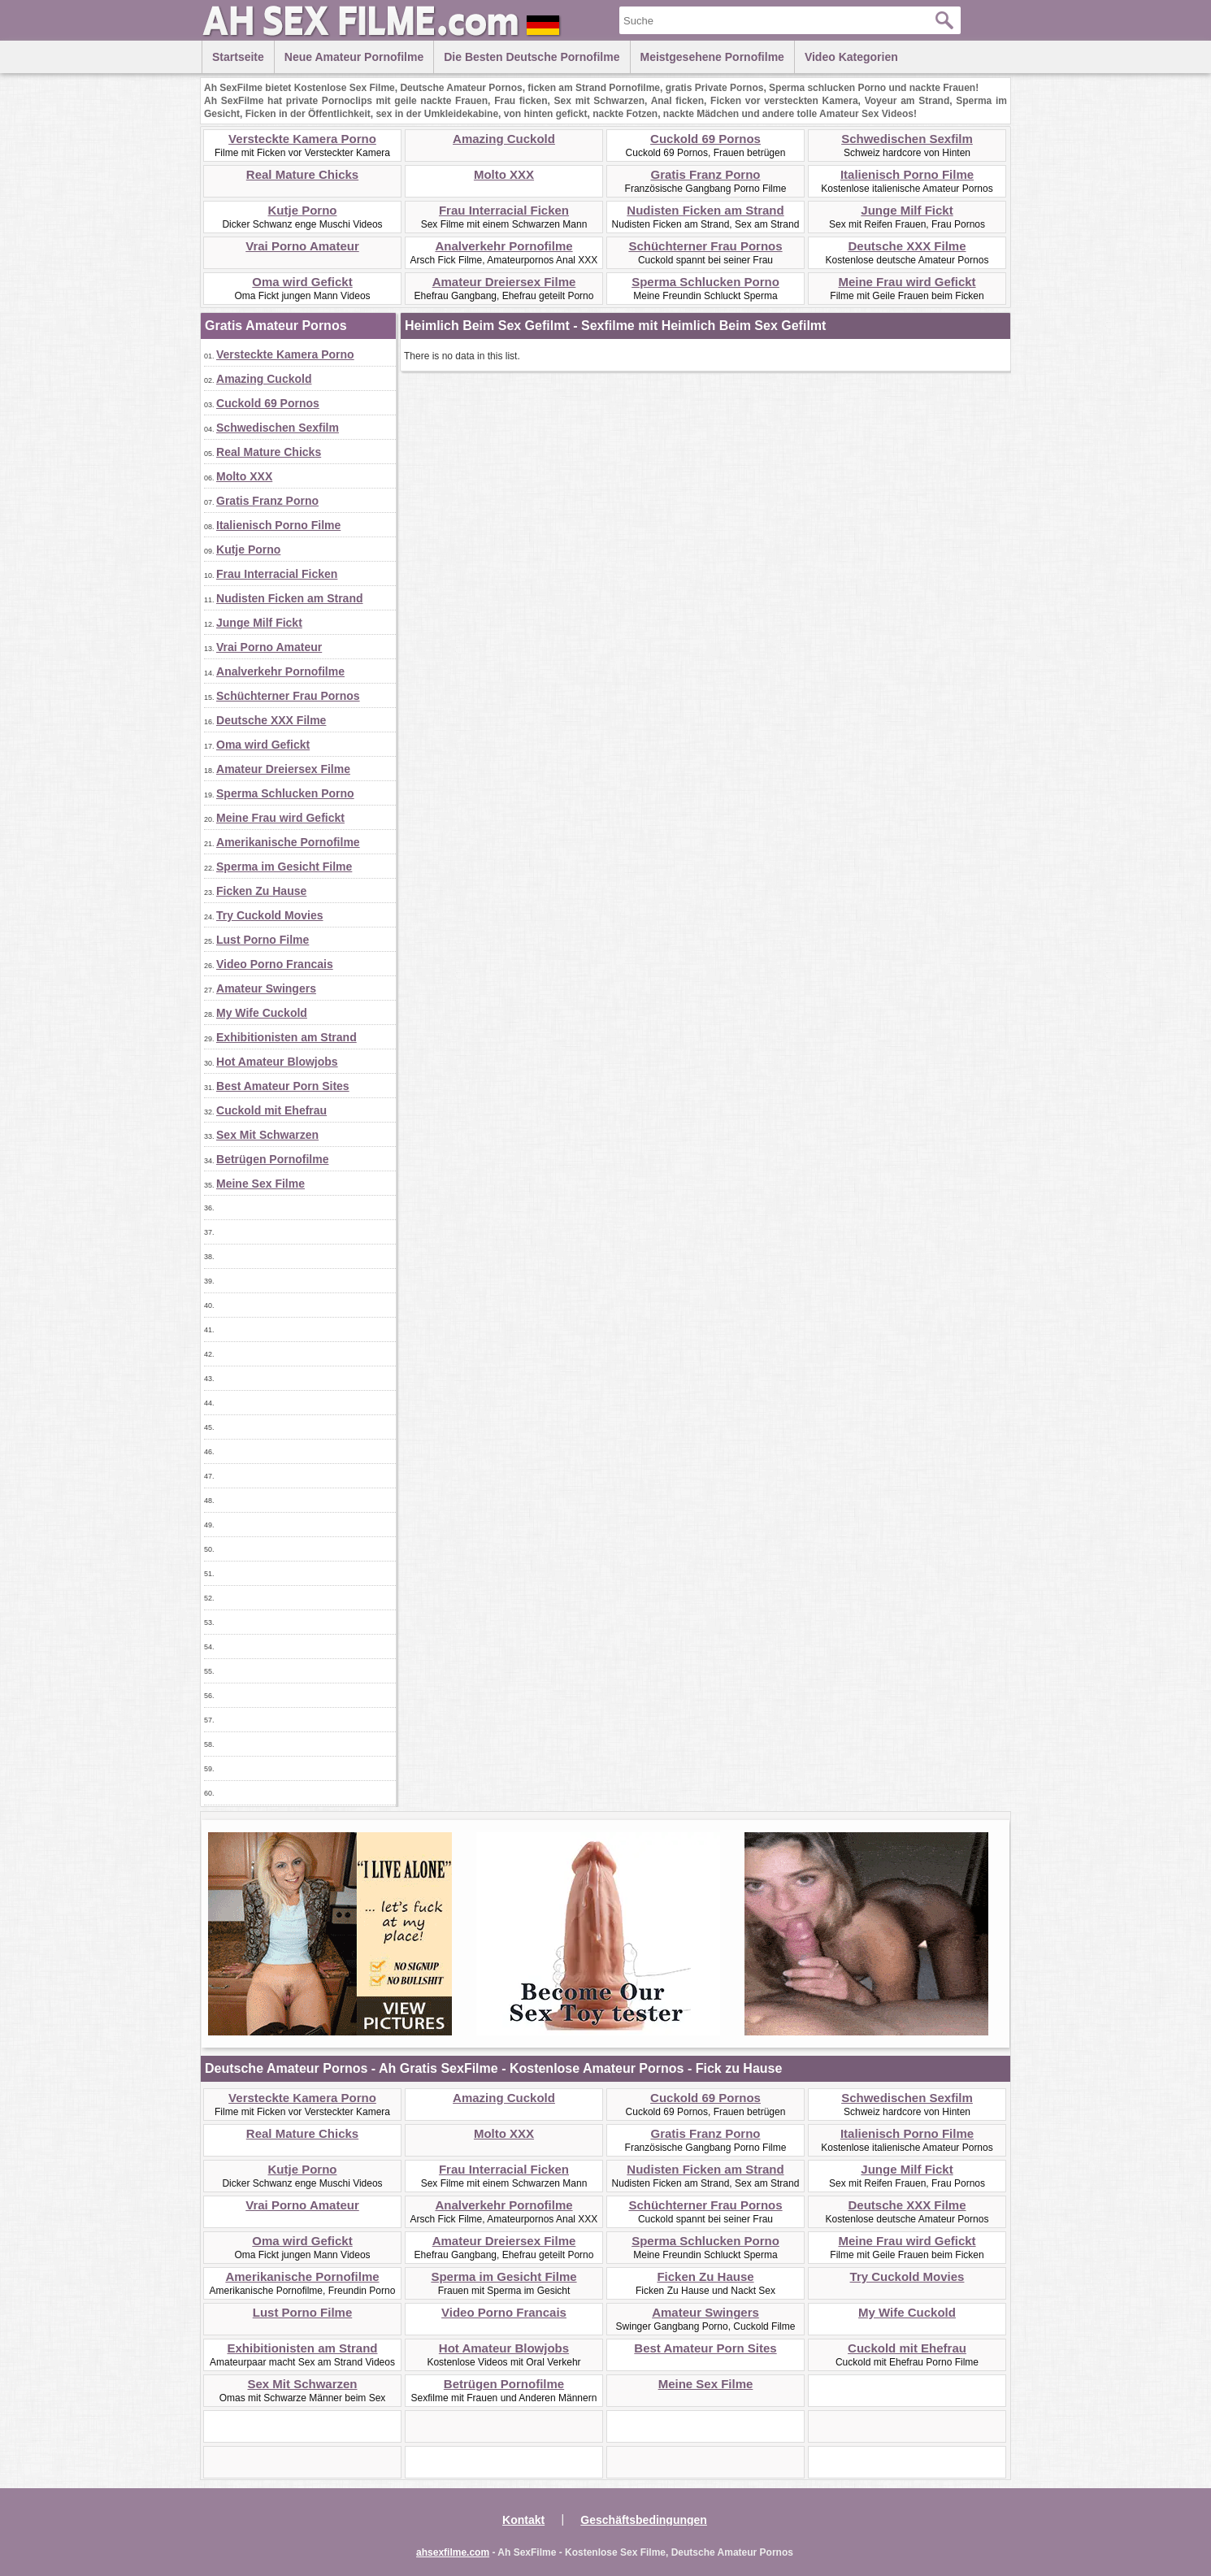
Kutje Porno (302, 210)
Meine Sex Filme (260, 1183)
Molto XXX (504, 174)
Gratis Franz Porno (705, 174)
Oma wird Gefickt (302, 282)
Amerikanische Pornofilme (288, 842)
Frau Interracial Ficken (504, 210)
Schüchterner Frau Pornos (705, 246)
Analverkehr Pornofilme (503, 246)
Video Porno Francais (274, 964)
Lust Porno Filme (262, 939)
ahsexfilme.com (452, 2552)
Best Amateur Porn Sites (282, 1086)
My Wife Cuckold (261, 1012)
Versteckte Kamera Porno (302, 139)
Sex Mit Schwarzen (267, 1134)
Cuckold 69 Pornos (705, 139)
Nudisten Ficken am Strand (705, 210)
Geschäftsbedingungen (643, 2519)
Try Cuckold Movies (269, 915)
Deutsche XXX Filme (907, 246)
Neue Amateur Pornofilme (353, 56)
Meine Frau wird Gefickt (906, 282)
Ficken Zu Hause (261, 890)
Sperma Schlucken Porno (705, 282)
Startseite (238, 56)
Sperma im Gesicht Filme (284, 866)
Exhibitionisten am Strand (286, 1037)
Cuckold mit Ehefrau (271, 1110)
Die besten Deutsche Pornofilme (531, 56)
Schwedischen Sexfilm (907, 139)
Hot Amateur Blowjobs (277, 1061)
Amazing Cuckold (504, 139)
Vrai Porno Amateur (301, 246)
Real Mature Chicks (302, 174)
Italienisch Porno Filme (907, 174)
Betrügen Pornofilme (272, 1159)
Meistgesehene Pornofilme (712, 56)
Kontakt (523, 2519)
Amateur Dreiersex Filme (504, 282)
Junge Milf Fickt (907, 210)
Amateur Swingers (266, 988)
